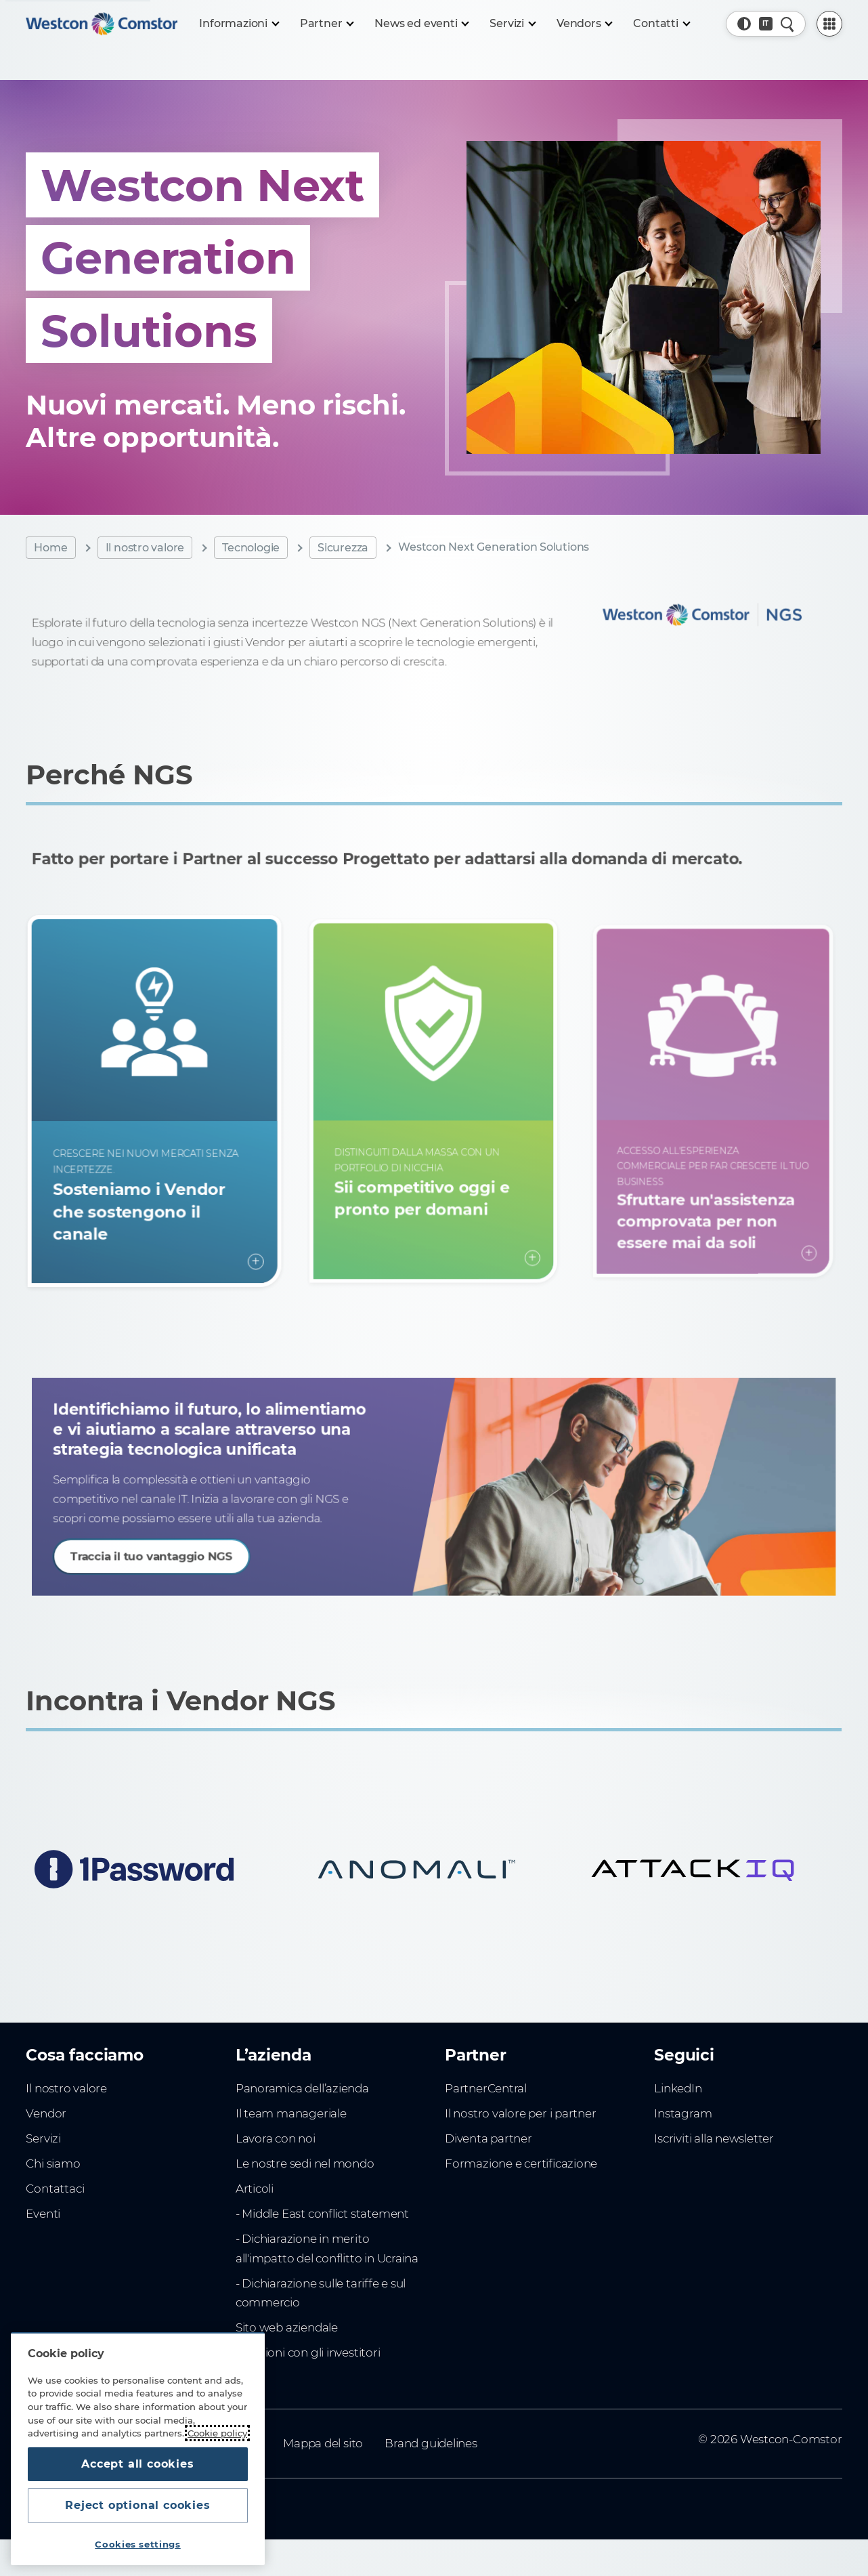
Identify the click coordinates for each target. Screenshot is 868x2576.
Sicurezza (343, 547)
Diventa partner (488, 2138)
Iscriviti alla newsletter (714, 2138)
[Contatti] (661, 24)
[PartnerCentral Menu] (829, 24)
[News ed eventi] (421, 24)
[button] (744, 23)
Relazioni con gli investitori (308, 2352)
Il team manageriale (291, 2113)
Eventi (43, 2213)
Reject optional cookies (137, 2505)
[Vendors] (584, 24)
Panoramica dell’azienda (302, 2088)
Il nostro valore (145, 547)
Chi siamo (53, 2163)
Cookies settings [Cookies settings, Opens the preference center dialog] (138, 2544)
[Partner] (326, 24)
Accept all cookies (137, 2463)
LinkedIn (677, 2088)
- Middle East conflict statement (322, 2213)
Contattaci (55, 2188)
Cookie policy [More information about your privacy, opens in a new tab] (217, 2433)
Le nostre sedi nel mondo (305, 2163)
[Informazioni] (238, 24)
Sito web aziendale (287, 2327)
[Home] (101, 24)
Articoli (255, 2188)
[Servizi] (512, 24)
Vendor (46, 2113)
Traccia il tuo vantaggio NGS (194, 1546)
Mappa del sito (323, 2443)
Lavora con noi (276, 2138)
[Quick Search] (787, 23)
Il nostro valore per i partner (520, 2113)
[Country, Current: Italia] (766, 23)
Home (50, 547)
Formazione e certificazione (521, 2163)
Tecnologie (251, 547)
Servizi (43, 2138)
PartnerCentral (486, 2088)
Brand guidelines (431, 2443)
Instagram (683, 2113)
